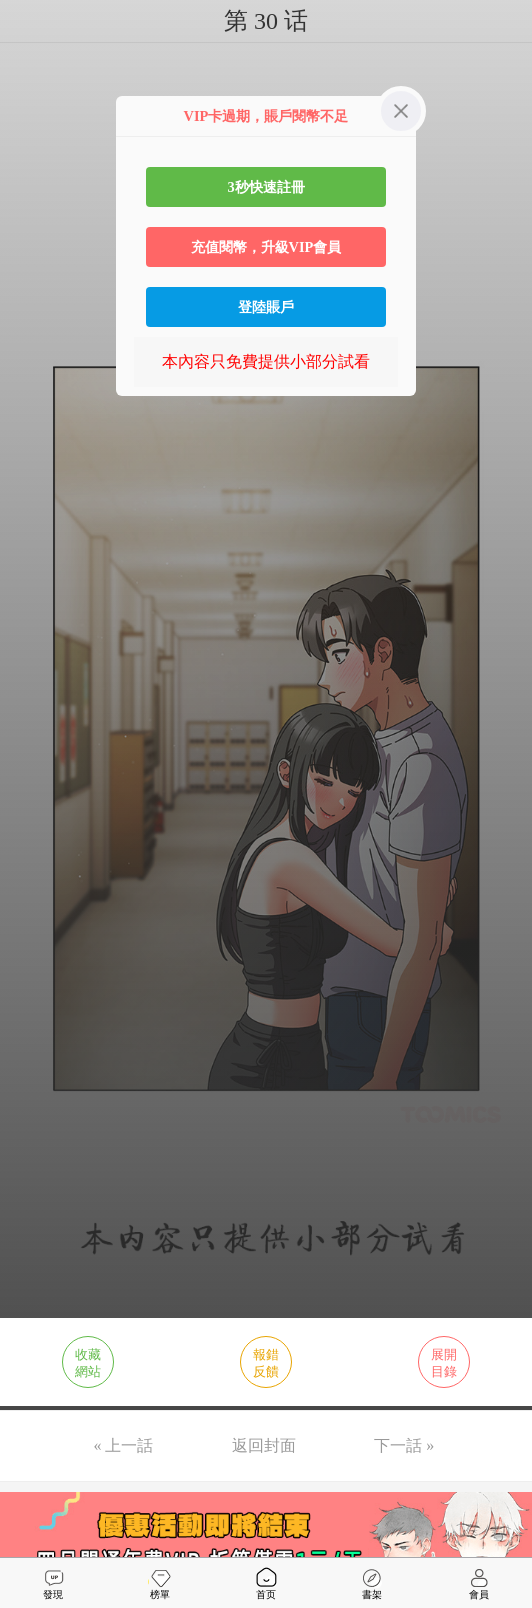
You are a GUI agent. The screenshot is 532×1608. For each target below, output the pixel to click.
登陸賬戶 (266, 307)
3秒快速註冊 (265, 187)
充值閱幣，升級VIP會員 (266, 247)
